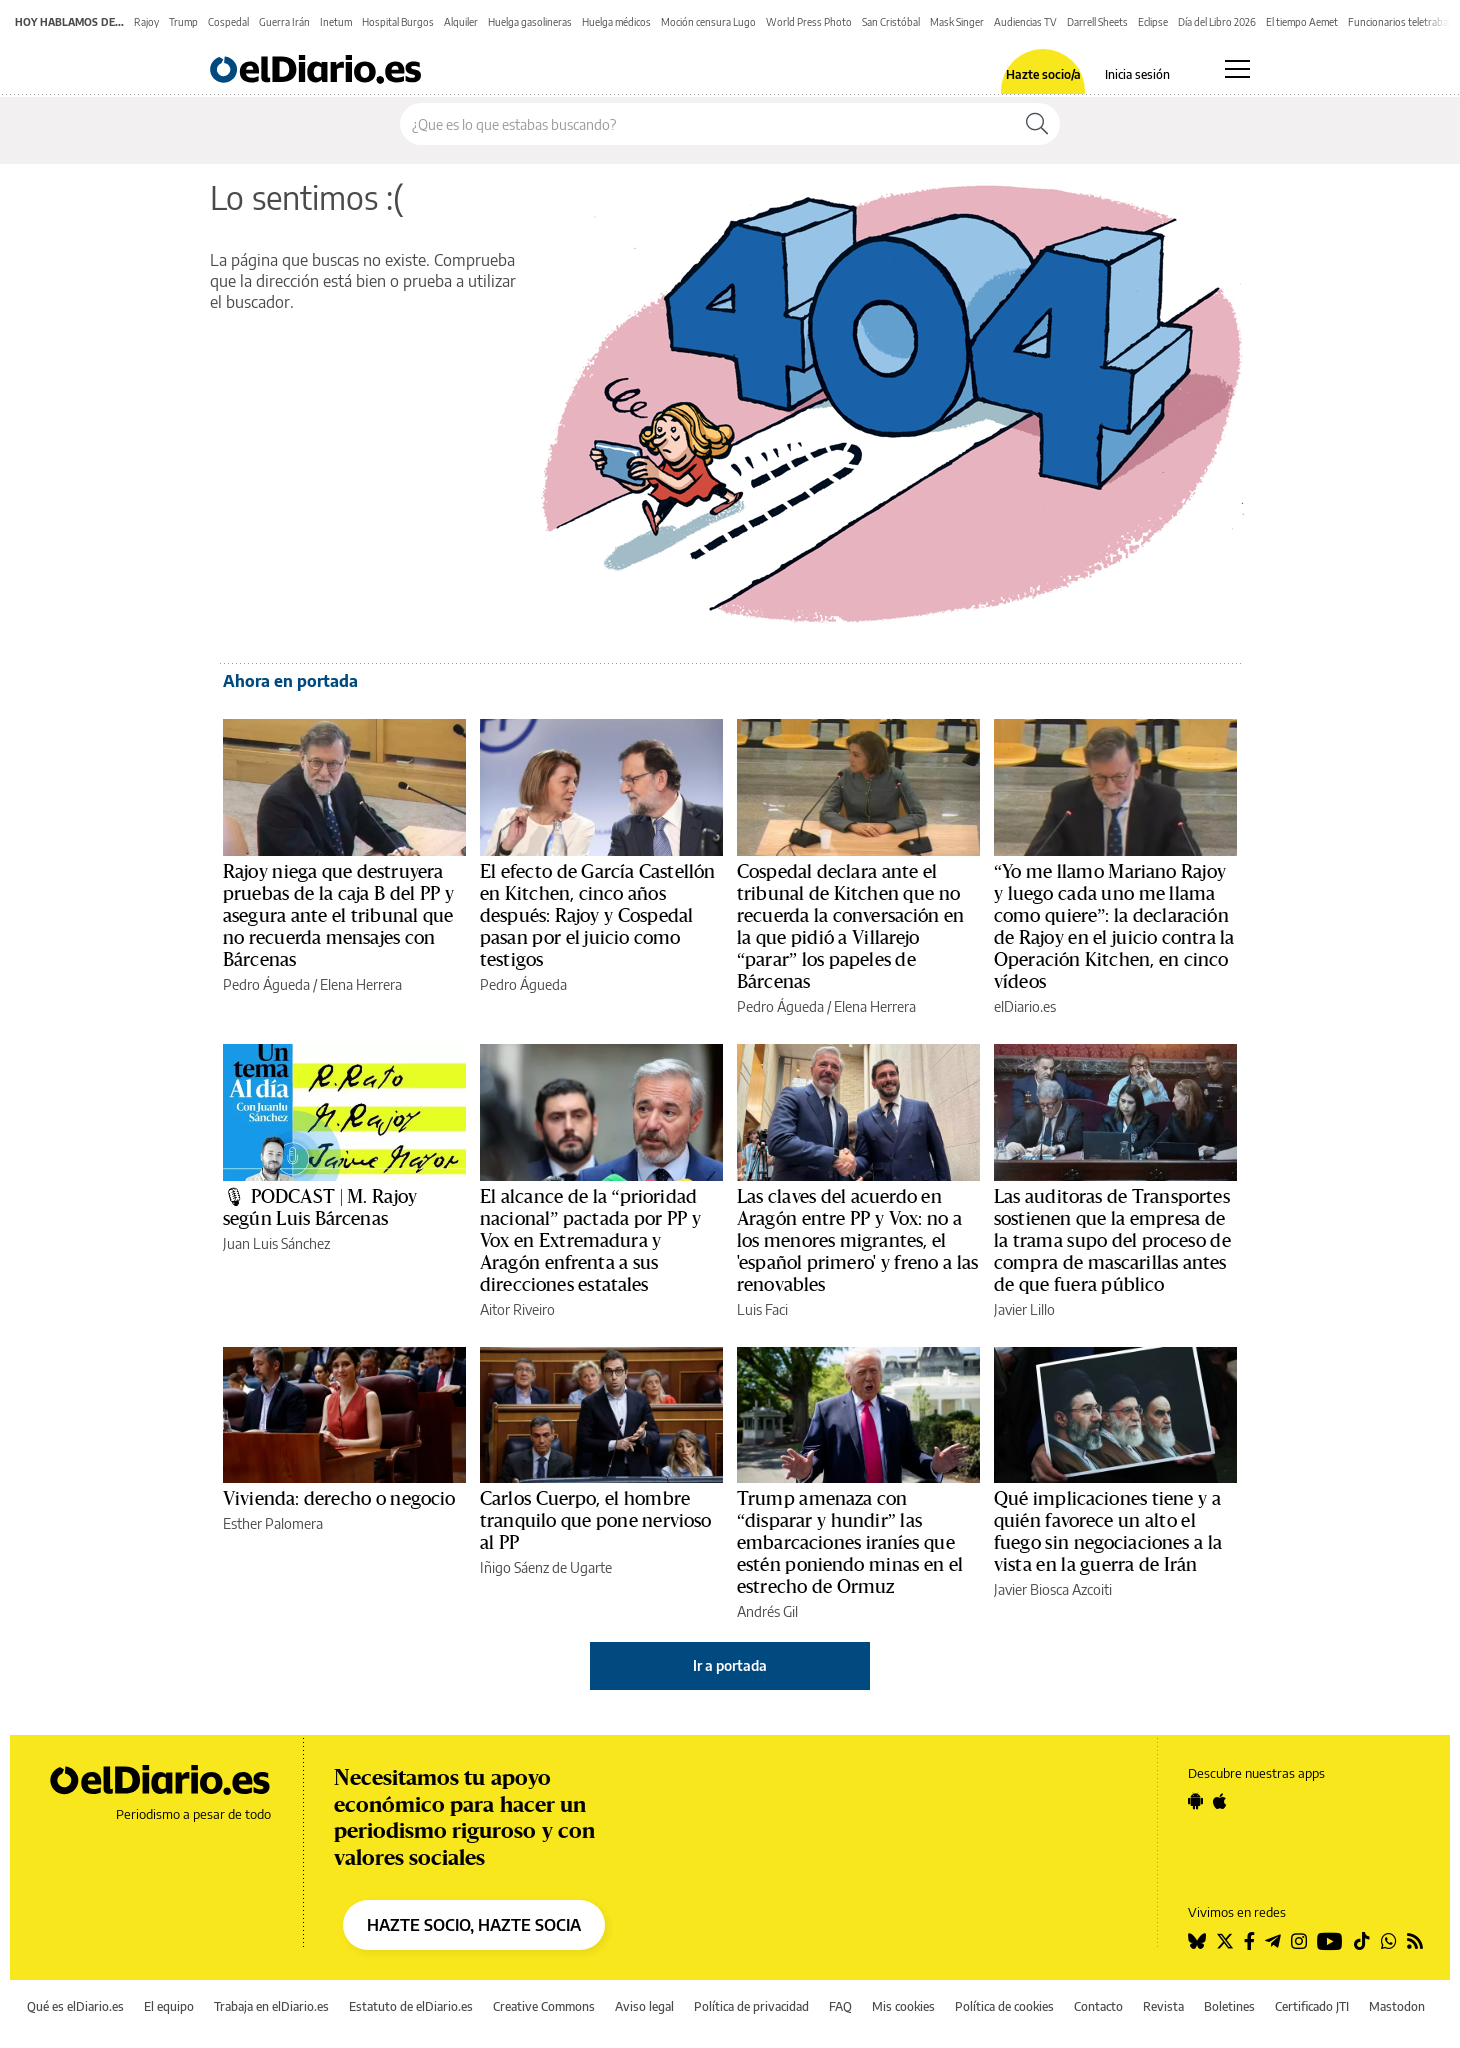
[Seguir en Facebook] (1249, 1941)
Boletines (1229, 2006)
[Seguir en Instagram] (1299, 1941)
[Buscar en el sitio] (707, 124)
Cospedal (228, 22)
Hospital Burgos (398, 22)
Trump (183, 22)
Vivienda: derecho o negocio (339, 1499)
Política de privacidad (751, 2006)
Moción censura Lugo (708, 22)
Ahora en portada (290, 681)
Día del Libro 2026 (1217, 22)
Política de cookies (1004, 2006)
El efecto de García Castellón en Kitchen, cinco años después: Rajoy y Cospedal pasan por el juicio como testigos (597, 916)
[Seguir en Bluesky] (1197, 1941)
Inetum (336, 22)
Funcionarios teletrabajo (1402, 22)
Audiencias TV (1025, 22)
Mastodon (1397, 2006)
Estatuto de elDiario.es (411, 2006)
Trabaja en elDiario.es (271, 2006)
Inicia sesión (1137, 75)
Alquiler (461, 22)
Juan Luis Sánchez (276, 1243)
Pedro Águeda (266, 984)
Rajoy (146, 22)
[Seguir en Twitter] (1225, 1941)
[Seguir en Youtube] (1330, 1941)
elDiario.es (1025, 1006)
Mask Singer (957, 22)
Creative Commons (544, 2006)
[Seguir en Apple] (1220, 1801)
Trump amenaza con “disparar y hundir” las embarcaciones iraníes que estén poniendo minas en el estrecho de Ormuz (850, 1543)
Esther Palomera (273, 1523)
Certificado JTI (1312, 2006)
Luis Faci (762, 1309)
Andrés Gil (767, 1611)
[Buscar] (1037, 124)
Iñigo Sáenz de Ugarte (546, 1567)
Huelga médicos (616, 22)
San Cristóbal (891, 22)
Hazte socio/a (1043, 75)
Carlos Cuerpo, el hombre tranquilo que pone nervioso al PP (596, 1521)
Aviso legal (644, 2006)
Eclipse (1153, 22)
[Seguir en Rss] (1415, 1941)
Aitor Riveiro (517, 1309)
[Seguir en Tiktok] (1362, 1941)
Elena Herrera (361, 984)
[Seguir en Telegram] (1273, 1941)
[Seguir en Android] (1195, 1801)
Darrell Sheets (1097, 22)
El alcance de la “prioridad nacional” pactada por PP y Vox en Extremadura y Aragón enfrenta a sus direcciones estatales (590, 1241)
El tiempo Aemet (1302, 22)
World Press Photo (809, 22)
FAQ (840, 2006)
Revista (1163, 2006)
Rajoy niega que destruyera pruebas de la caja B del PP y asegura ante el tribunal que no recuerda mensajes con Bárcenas (338, 916)
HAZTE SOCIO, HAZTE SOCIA (474, 1925)
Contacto (1098, 2006)
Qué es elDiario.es (75, 2006)
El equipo (169, 2006)
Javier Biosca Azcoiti (1053, 1589)
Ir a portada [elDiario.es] (730, 1665)
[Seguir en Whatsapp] (1389, 1941)
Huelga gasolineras (530, 22)
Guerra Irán (284, 22)
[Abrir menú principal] (1237, 69)
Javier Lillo (1024, 1309)
